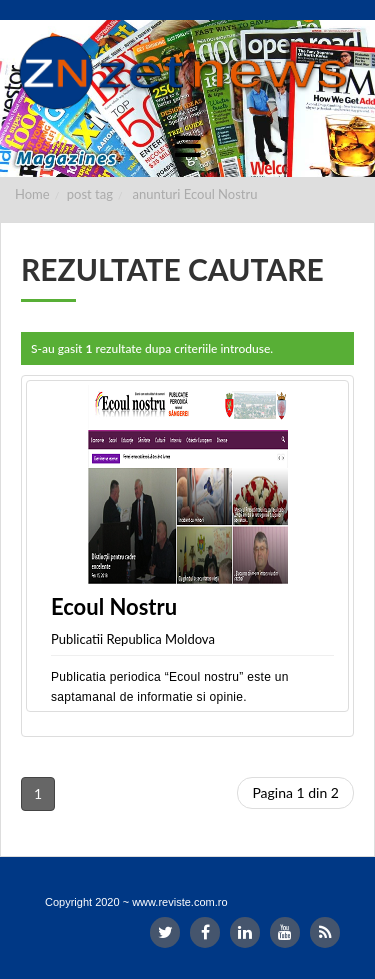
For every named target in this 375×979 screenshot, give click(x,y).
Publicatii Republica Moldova (133, 639)
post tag (90, 194)
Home (32, 194)
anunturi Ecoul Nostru (195, 194)
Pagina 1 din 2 (295, 792)
